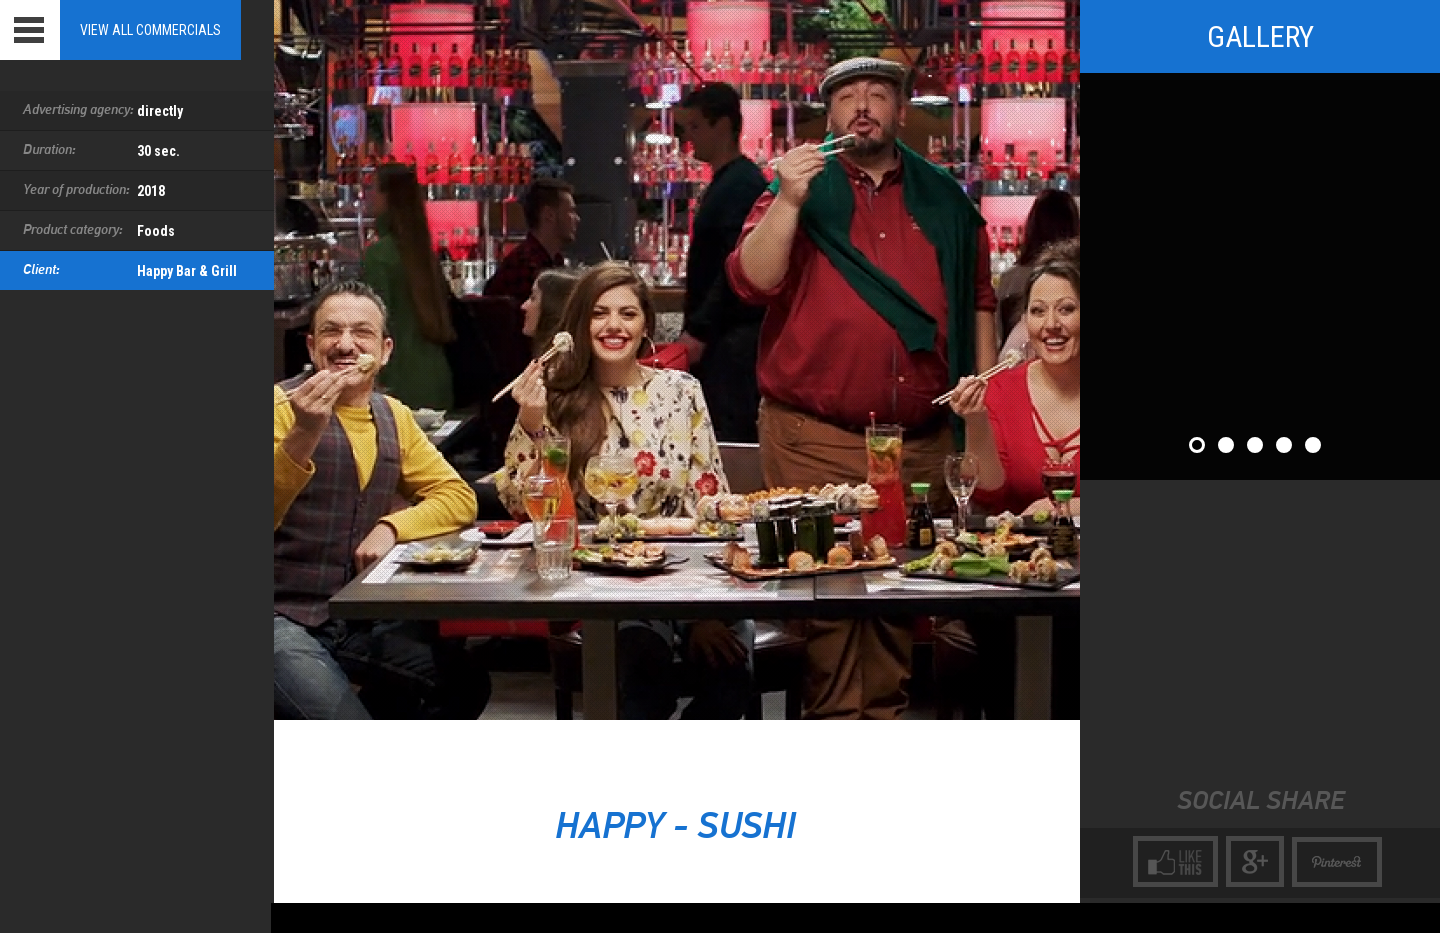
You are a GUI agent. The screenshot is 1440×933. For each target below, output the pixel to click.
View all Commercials (150, 30)
